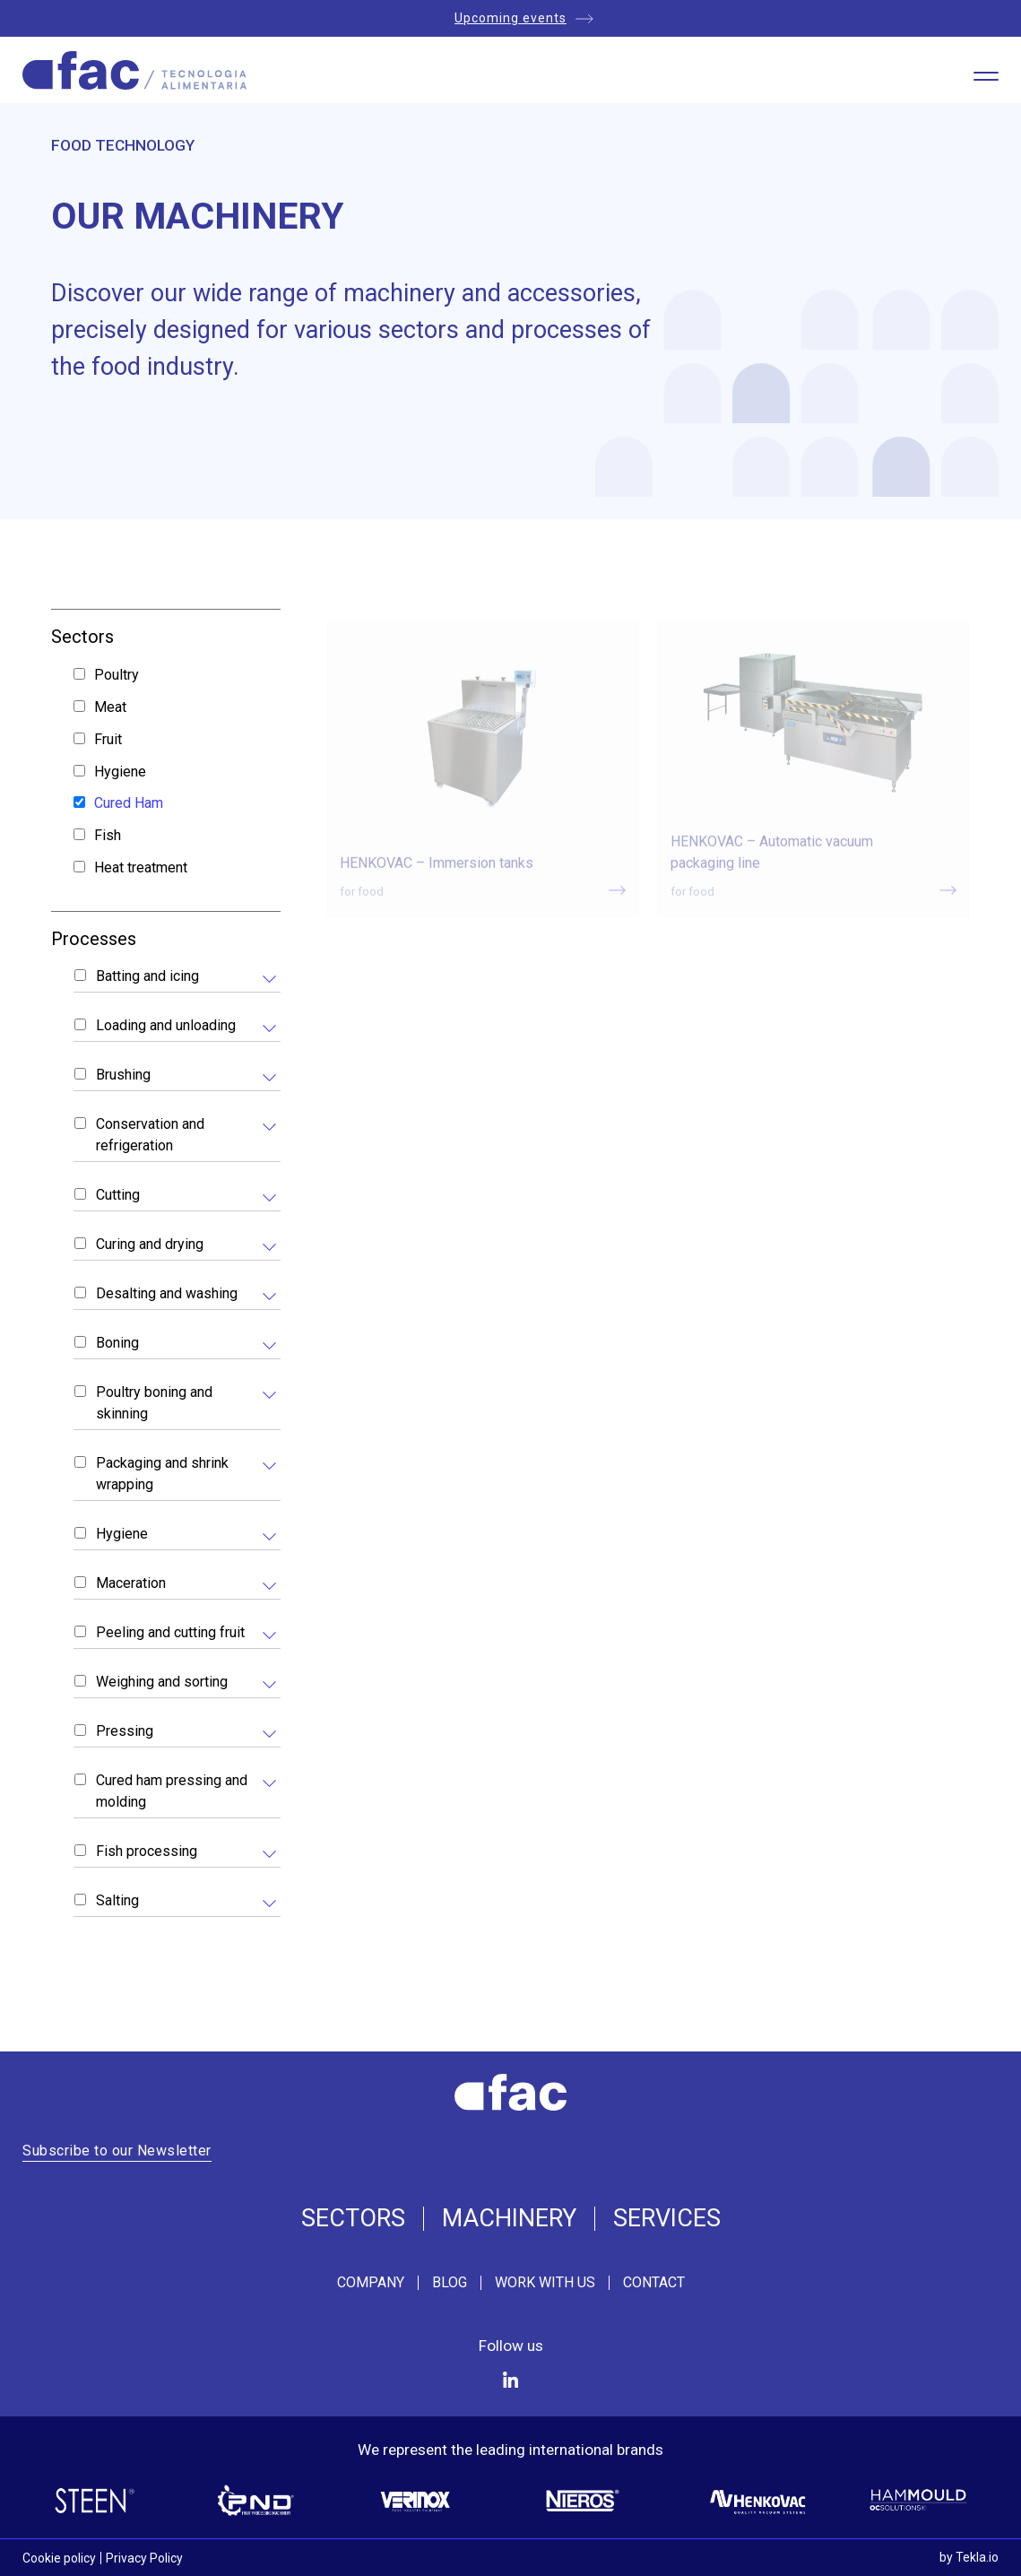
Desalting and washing (167, 1293)
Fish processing (146, 1851)
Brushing (123, 1074)
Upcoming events (510, 18)
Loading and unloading (166, 1025)
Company (370, 2283)
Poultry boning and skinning (154, 1402)
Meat (110, 707)
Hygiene (120, 771)
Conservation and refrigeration (150, 1134)
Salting (117, 1900)
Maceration (131, 1583)
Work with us (545, 2283)
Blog (449, 2283)
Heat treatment (140, 867)
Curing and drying (149, 1244)
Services (667, 2219)
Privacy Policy (144, 2558)
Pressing (124, 1730)
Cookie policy (59, 2558)
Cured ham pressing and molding (171, 1791)
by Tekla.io (969, 2557)
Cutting (118, 1194)
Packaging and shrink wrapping (162, 1473)
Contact (654, 2283)
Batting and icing (147, 975)
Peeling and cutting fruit (170, 1632)
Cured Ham (128, 802)
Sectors (353, 2219)
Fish (107, 835)
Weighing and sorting (162, 1681)
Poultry (116, 674)
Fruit (108, 739)
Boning (117, 1342)
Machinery (509, 2219)
